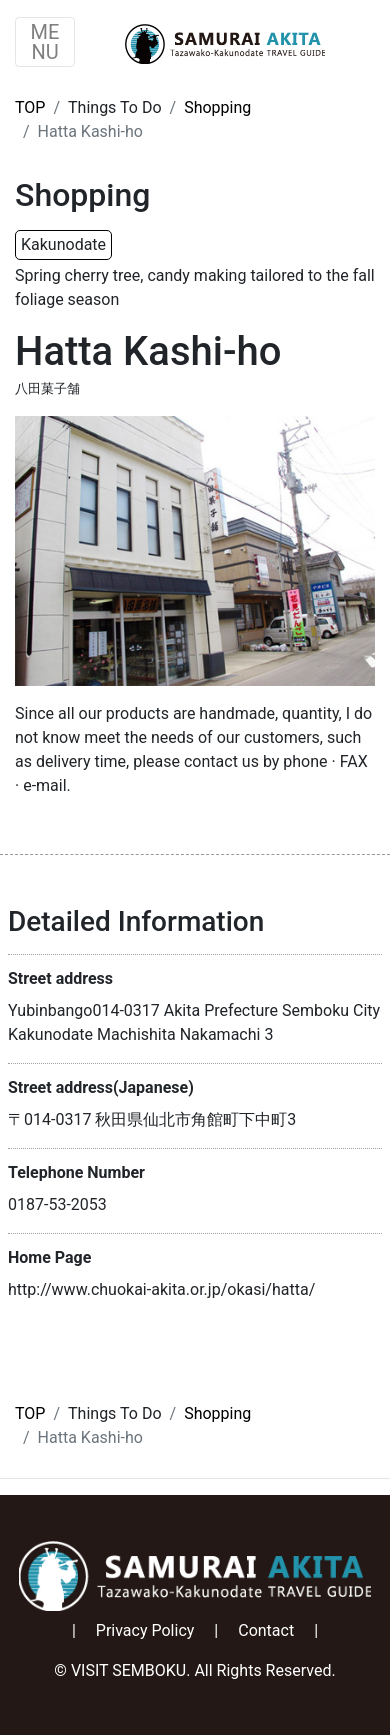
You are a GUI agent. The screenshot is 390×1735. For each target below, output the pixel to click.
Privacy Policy (145, 1630)
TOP (30, 107)
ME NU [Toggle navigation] (45, 42)
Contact (266, 1630)
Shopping (217, 107)
